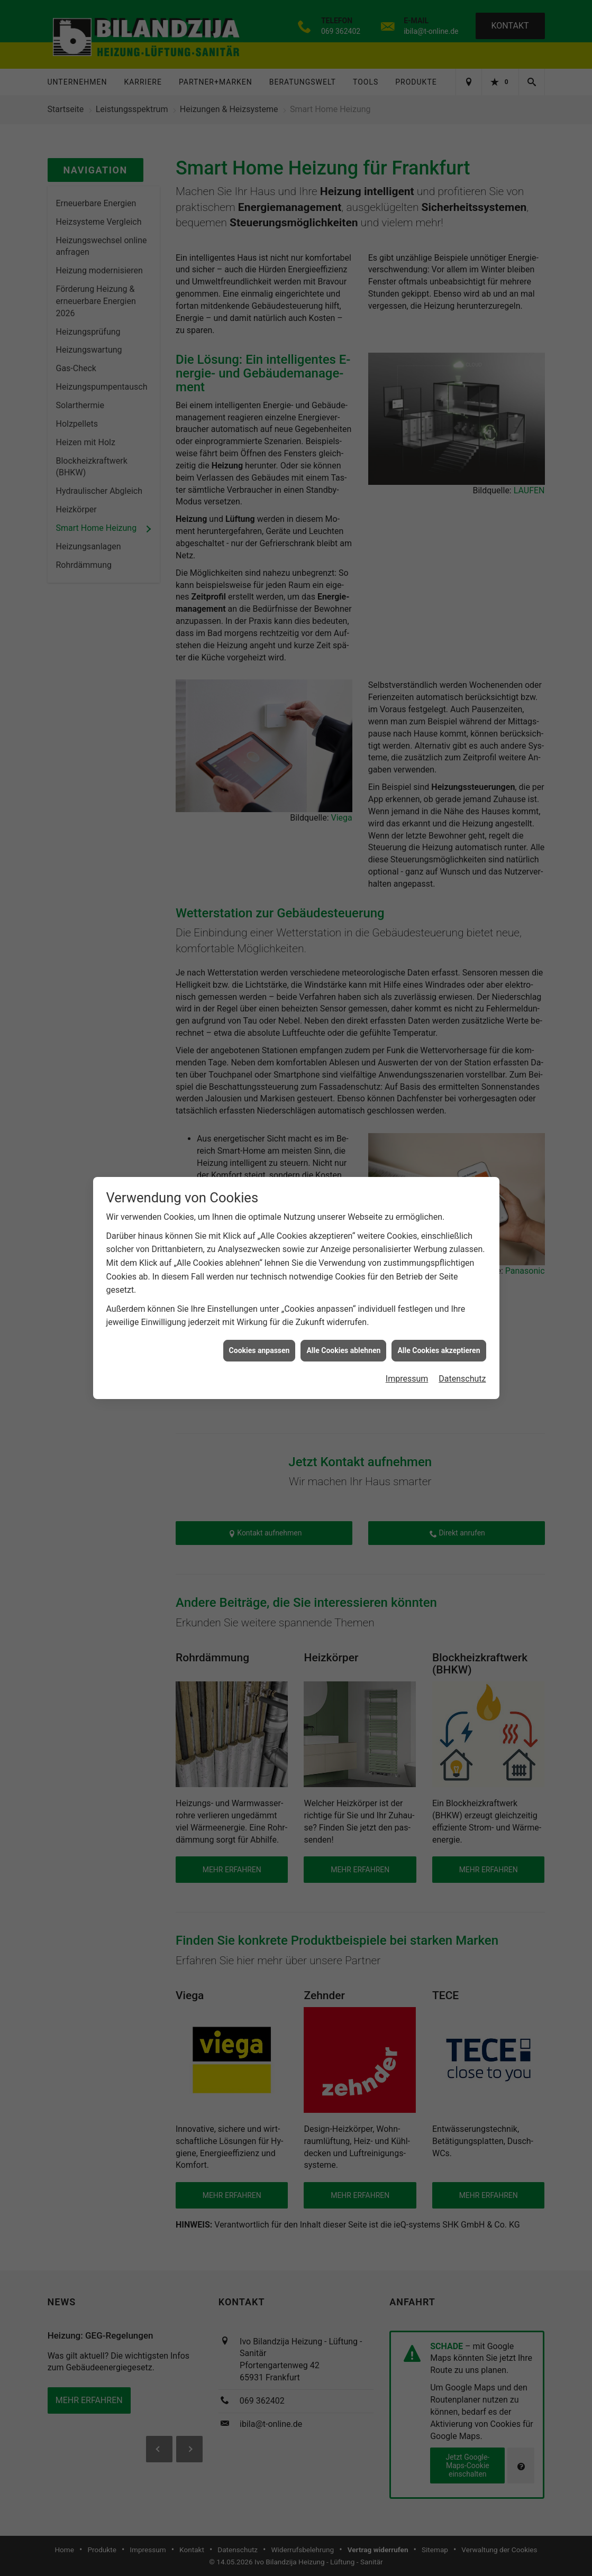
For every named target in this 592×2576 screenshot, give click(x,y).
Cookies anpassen (259, 1350)
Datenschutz (462, 1379)
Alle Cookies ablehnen (343, 1350)
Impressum (407, 1379)
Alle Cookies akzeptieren (438, 1350)
